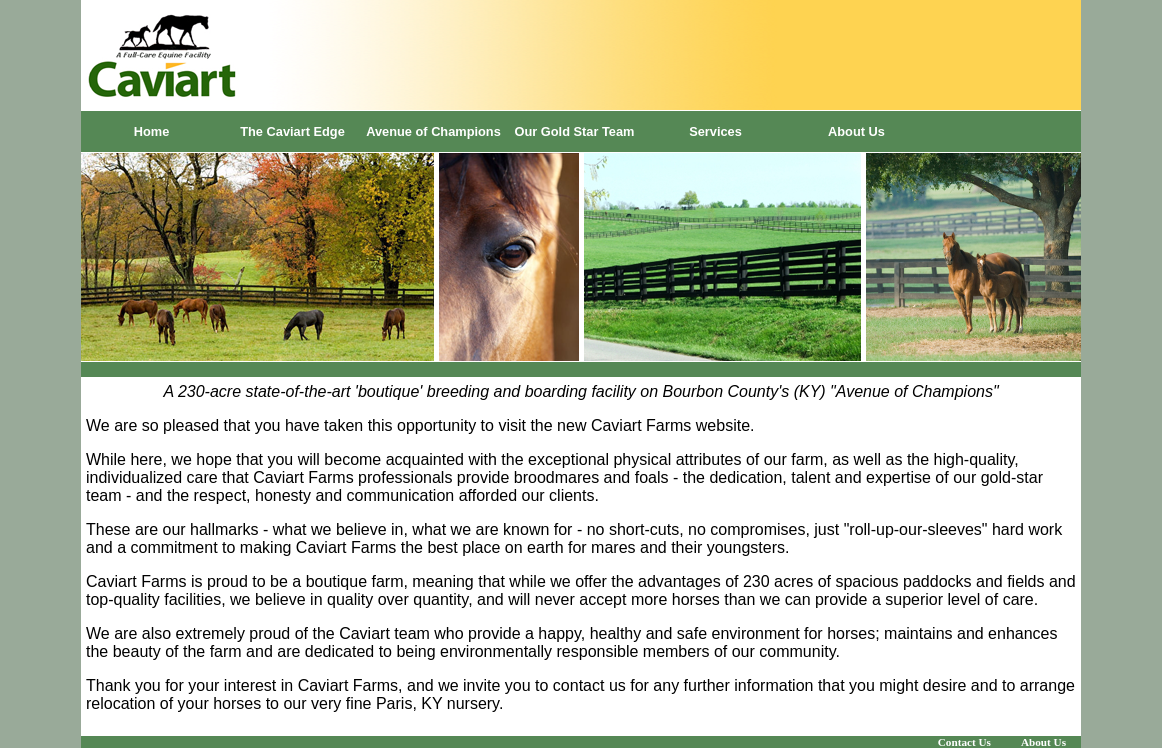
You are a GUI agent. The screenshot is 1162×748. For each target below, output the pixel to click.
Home (152, 131)
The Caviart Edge (292, 131)
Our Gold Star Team (575, 131)
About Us (856, 131)
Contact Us (964, 742)
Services (715, 131)
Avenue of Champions (433, 131)
